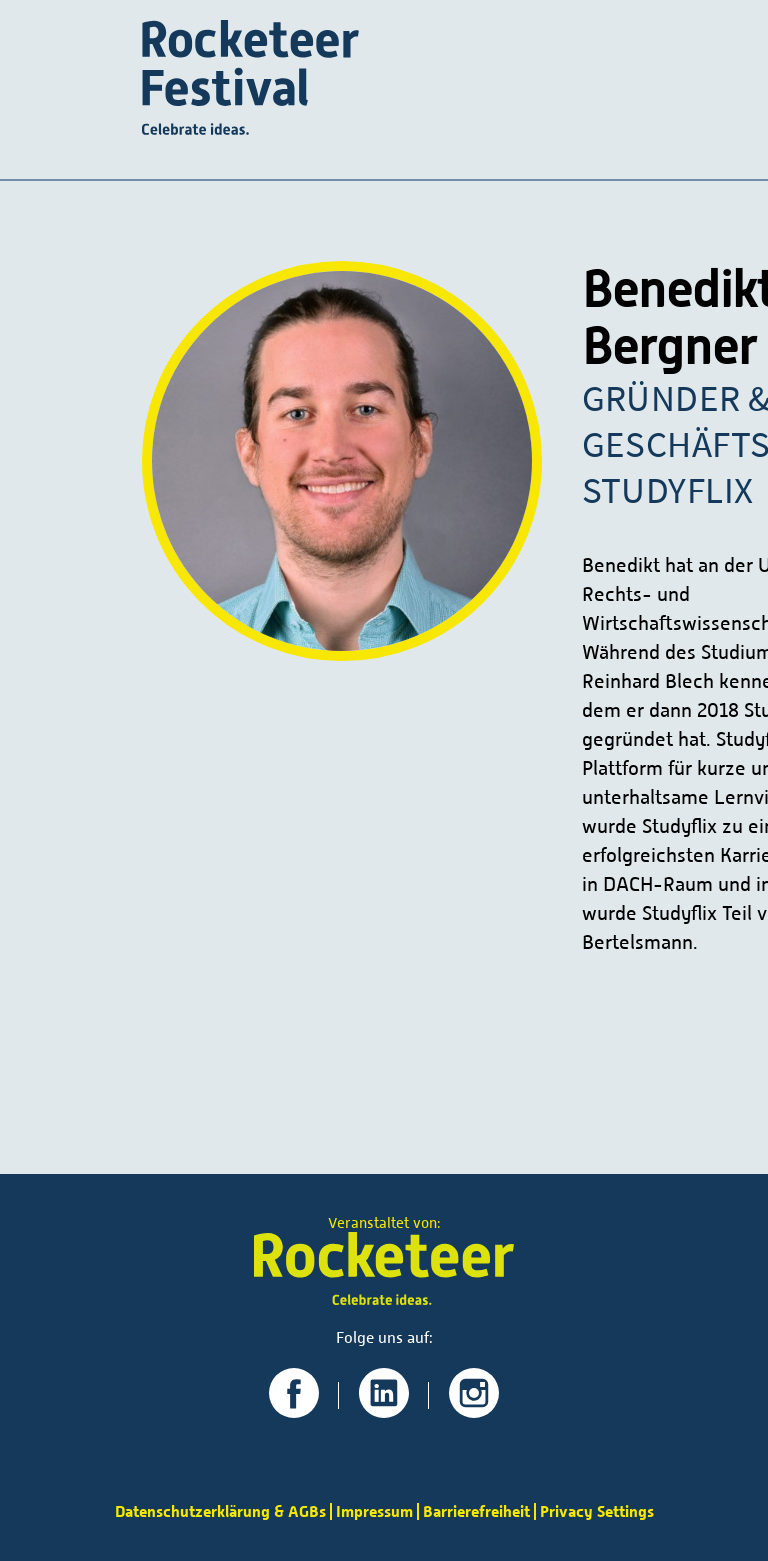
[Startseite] (250, 79)
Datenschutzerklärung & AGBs (220, 1511)
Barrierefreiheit (476, 1511)
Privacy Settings (597, 1511)
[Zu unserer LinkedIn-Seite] (384, 1410)
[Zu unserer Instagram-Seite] (474, 1410)
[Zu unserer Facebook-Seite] (294, 1410)
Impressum (374, 1511)
